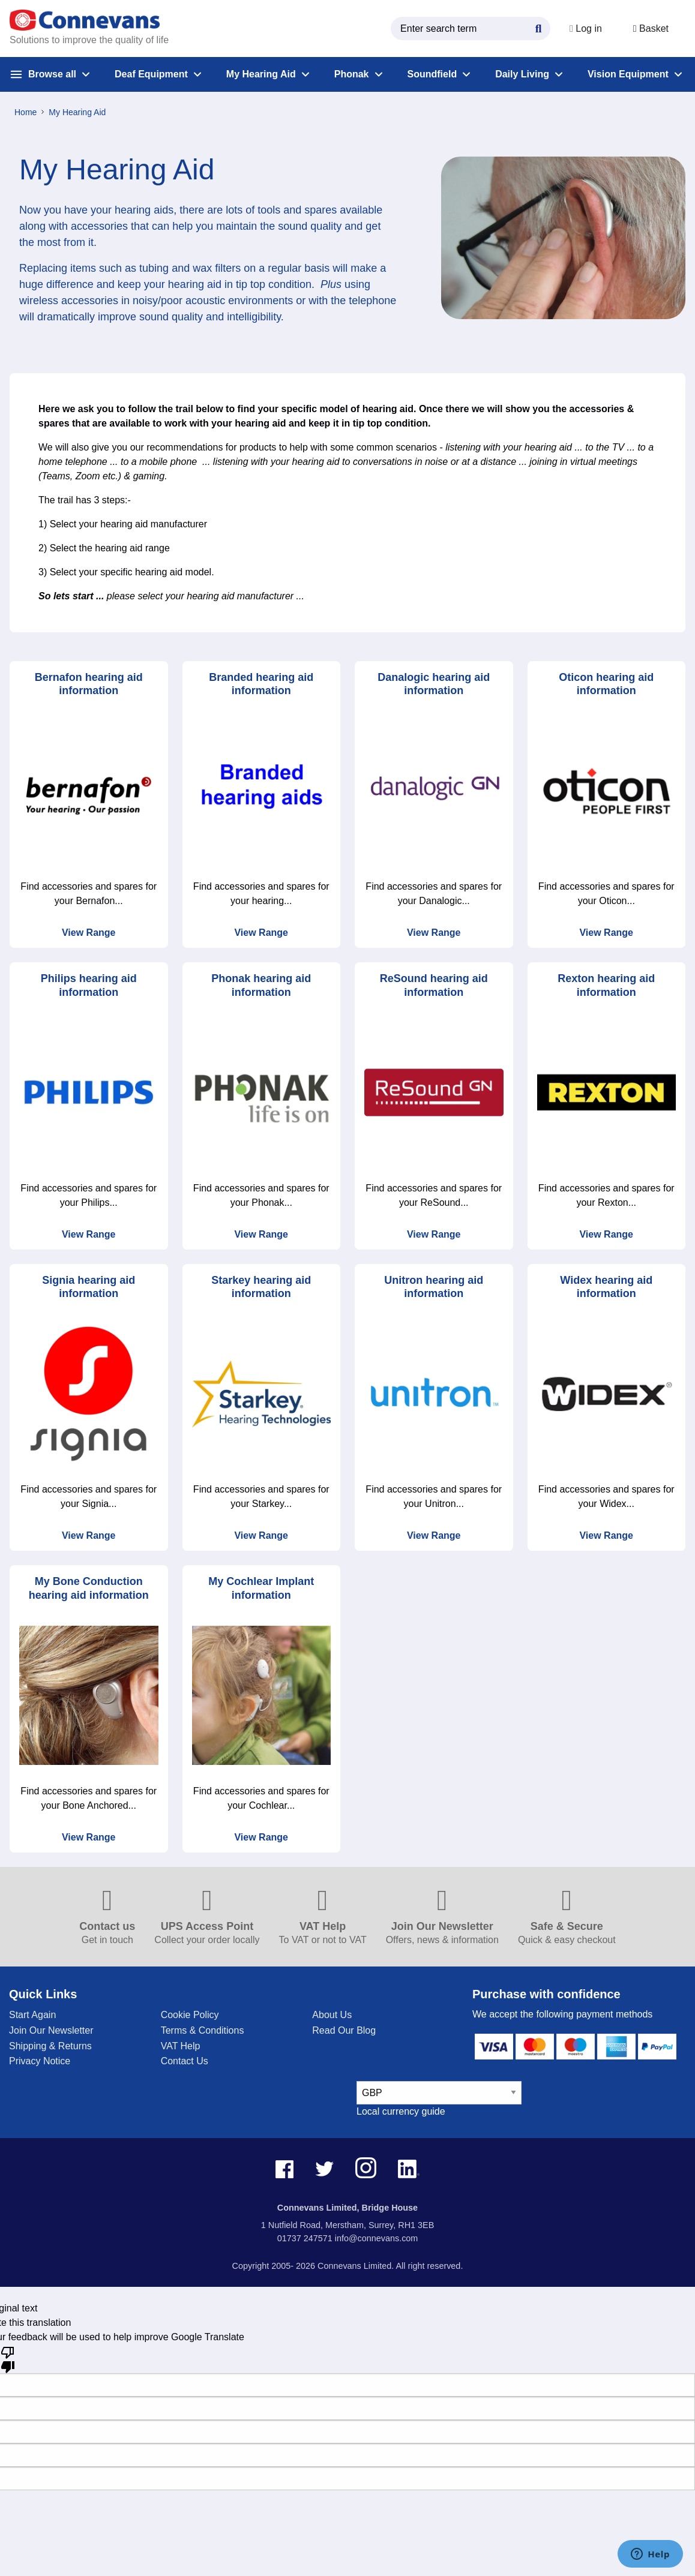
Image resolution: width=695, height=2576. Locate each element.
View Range (89, 932)
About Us (332, 2015)
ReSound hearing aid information (434, 985)
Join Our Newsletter (51, 2030)
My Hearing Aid (77, 112)
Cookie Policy (190, 2015)
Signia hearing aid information (88, 1287)
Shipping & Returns (50, 2046)
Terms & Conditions (202, 2030)
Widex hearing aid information (606, 1287)
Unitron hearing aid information (433, 1287)
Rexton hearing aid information (606, 985)
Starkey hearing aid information (261, 1287)
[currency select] (439, 2092)
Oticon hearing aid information (606, 684)
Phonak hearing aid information (261, 985)
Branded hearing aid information (261, 684)
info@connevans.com (376, 2238)
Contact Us (184, 2061)
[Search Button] (534, 27)
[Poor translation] (8, 2358)
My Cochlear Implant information (261, 1588)
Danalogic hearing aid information (434, 684)
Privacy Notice (39, 2061)
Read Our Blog (344, 2030)
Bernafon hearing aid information (89, 684)
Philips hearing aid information (89, 985)
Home (25, 112)
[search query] (466, 28)
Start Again (32, 2015)
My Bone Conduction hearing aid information (89, 1588)
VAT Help (180, 2046)
